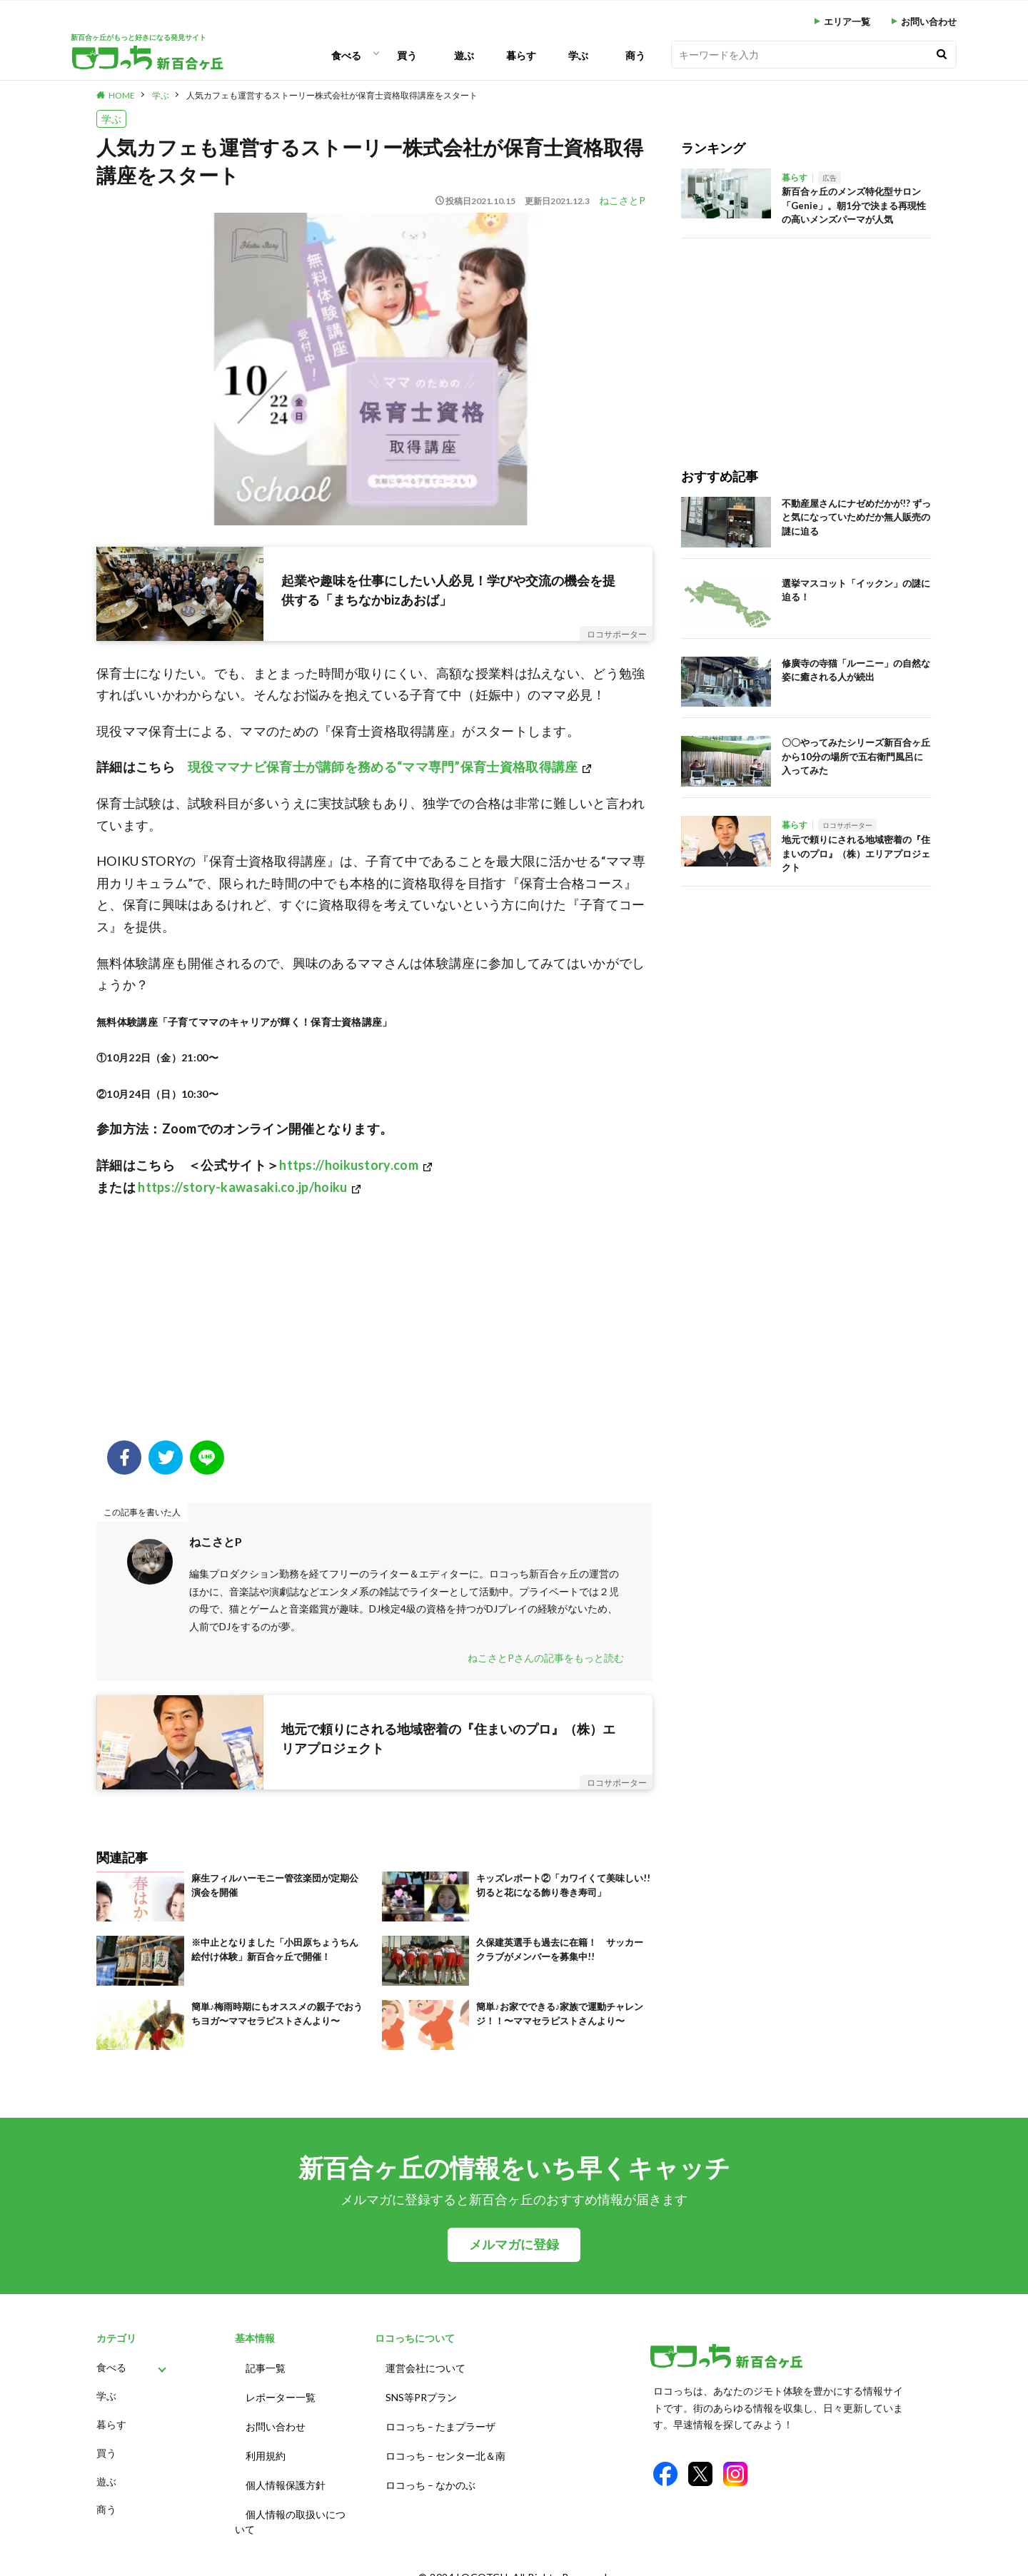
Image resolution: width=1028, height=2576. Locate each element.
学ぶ (578, 55)
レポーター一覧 (281, 2393)
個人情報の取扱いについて (290, 2506)
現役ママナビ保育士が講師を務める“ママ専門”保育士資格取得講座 (383, 766)
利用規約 (266, 2446)
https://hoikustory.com (348, 1165)
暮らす (521, 55)
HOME (122, 95)
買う (407, 55)
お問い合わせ (929, 21)
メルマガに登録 (514, 2244)
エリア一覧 (847, 21)
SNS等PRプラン (421, 2393)
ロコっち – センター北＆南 (445, 2446)
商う (635, 55)
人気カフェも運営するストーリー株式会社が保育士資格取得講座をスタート (332, 95)
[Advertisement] (374, 1326)
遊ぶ (464, 55)
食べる (346, 55)
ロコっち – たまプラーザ (440, 2419)
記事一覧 (266, 2366)
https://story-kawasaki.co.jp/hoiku (242, 1187)
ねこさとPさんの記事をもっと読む (546, 1658)
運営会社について (425, 2366)
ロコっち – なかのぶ (430, 2472)
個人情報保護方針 (286, 2472)
